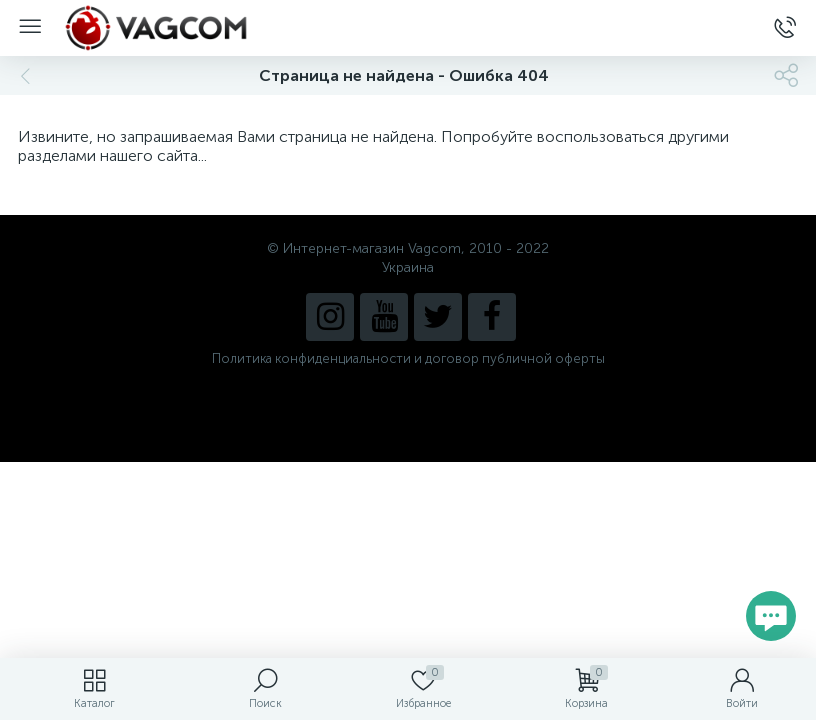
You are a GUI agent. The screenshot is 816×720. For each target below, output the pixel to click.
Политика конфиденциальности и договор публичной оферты (408, 358)
